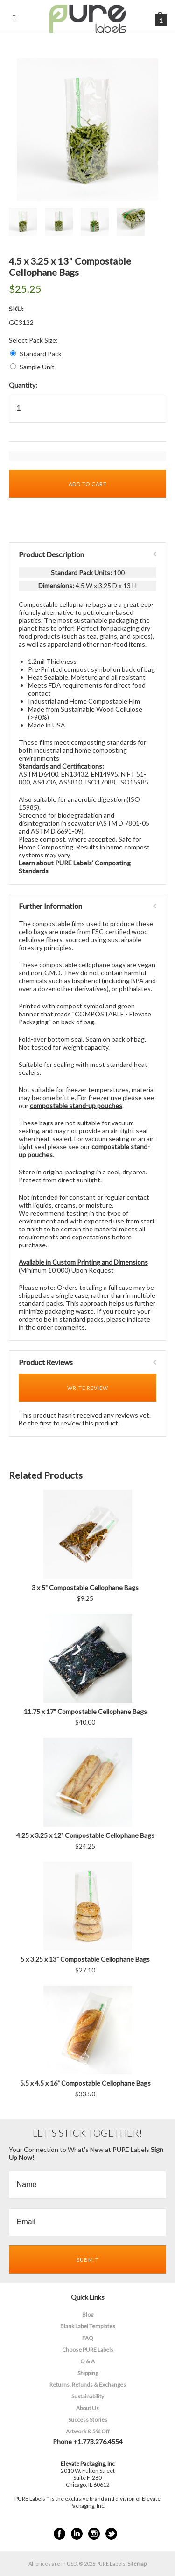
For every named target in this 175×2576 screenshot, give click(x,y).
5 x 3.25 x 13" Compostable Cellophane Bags (85, 1959)
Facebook (59, 2534)
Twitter (111, 2534)
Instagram (94, 2534)
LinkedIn (77, 2534)
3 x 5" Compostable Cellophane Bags (85, 1587)
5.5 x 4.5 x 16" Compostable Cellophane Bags (85, 2083)
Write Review (87, 1388)
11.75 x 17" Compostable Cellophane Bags (85, 1711)
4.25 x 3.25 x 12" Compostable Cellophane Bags (85, 1835)
